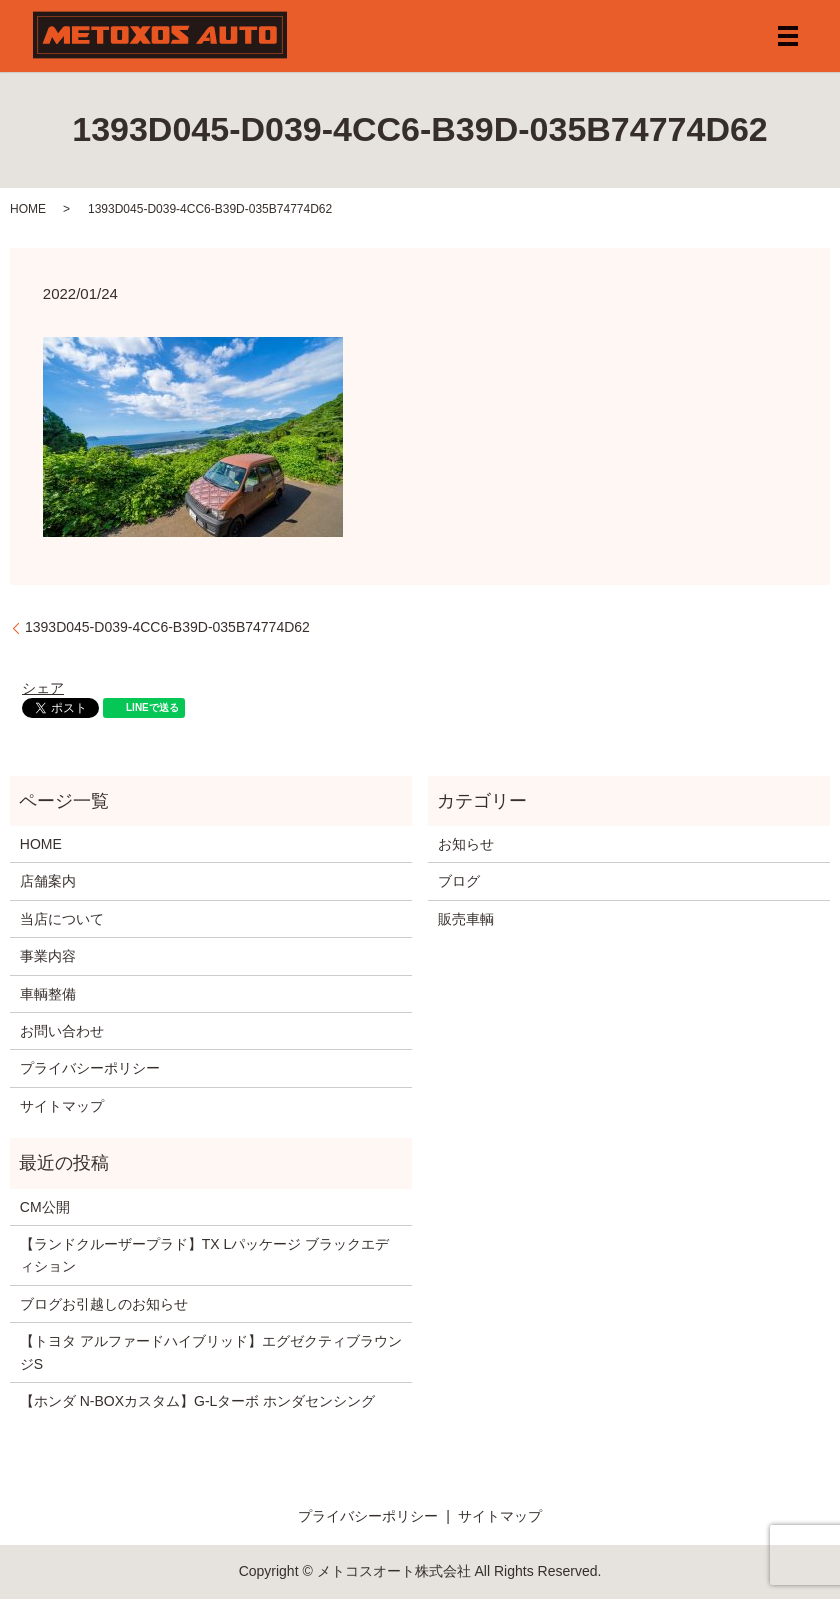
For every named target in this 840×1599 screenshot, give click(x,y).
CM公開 (45, 1207)
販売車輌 (466, 919)
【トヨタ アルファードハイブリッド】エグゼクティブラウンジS (211, 1352)
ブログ (459, 881)
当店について (62, 919)
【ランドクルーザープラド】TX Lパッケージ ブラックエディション (204, 1255)
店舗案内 (48, 881)
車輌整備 (48, 994)
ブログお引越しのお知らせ (104, 1304)
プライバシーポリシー (90, 1068)
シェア (43, 688)
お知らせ (466, 844)
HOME (28, 209)
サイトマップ (62, 1106)
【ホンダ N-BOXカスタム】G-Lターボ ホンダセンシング (197, 1401)
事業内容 (48, 956)
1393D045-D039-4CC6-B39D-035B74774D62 (167, 627)
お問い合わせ (62, 1031)
